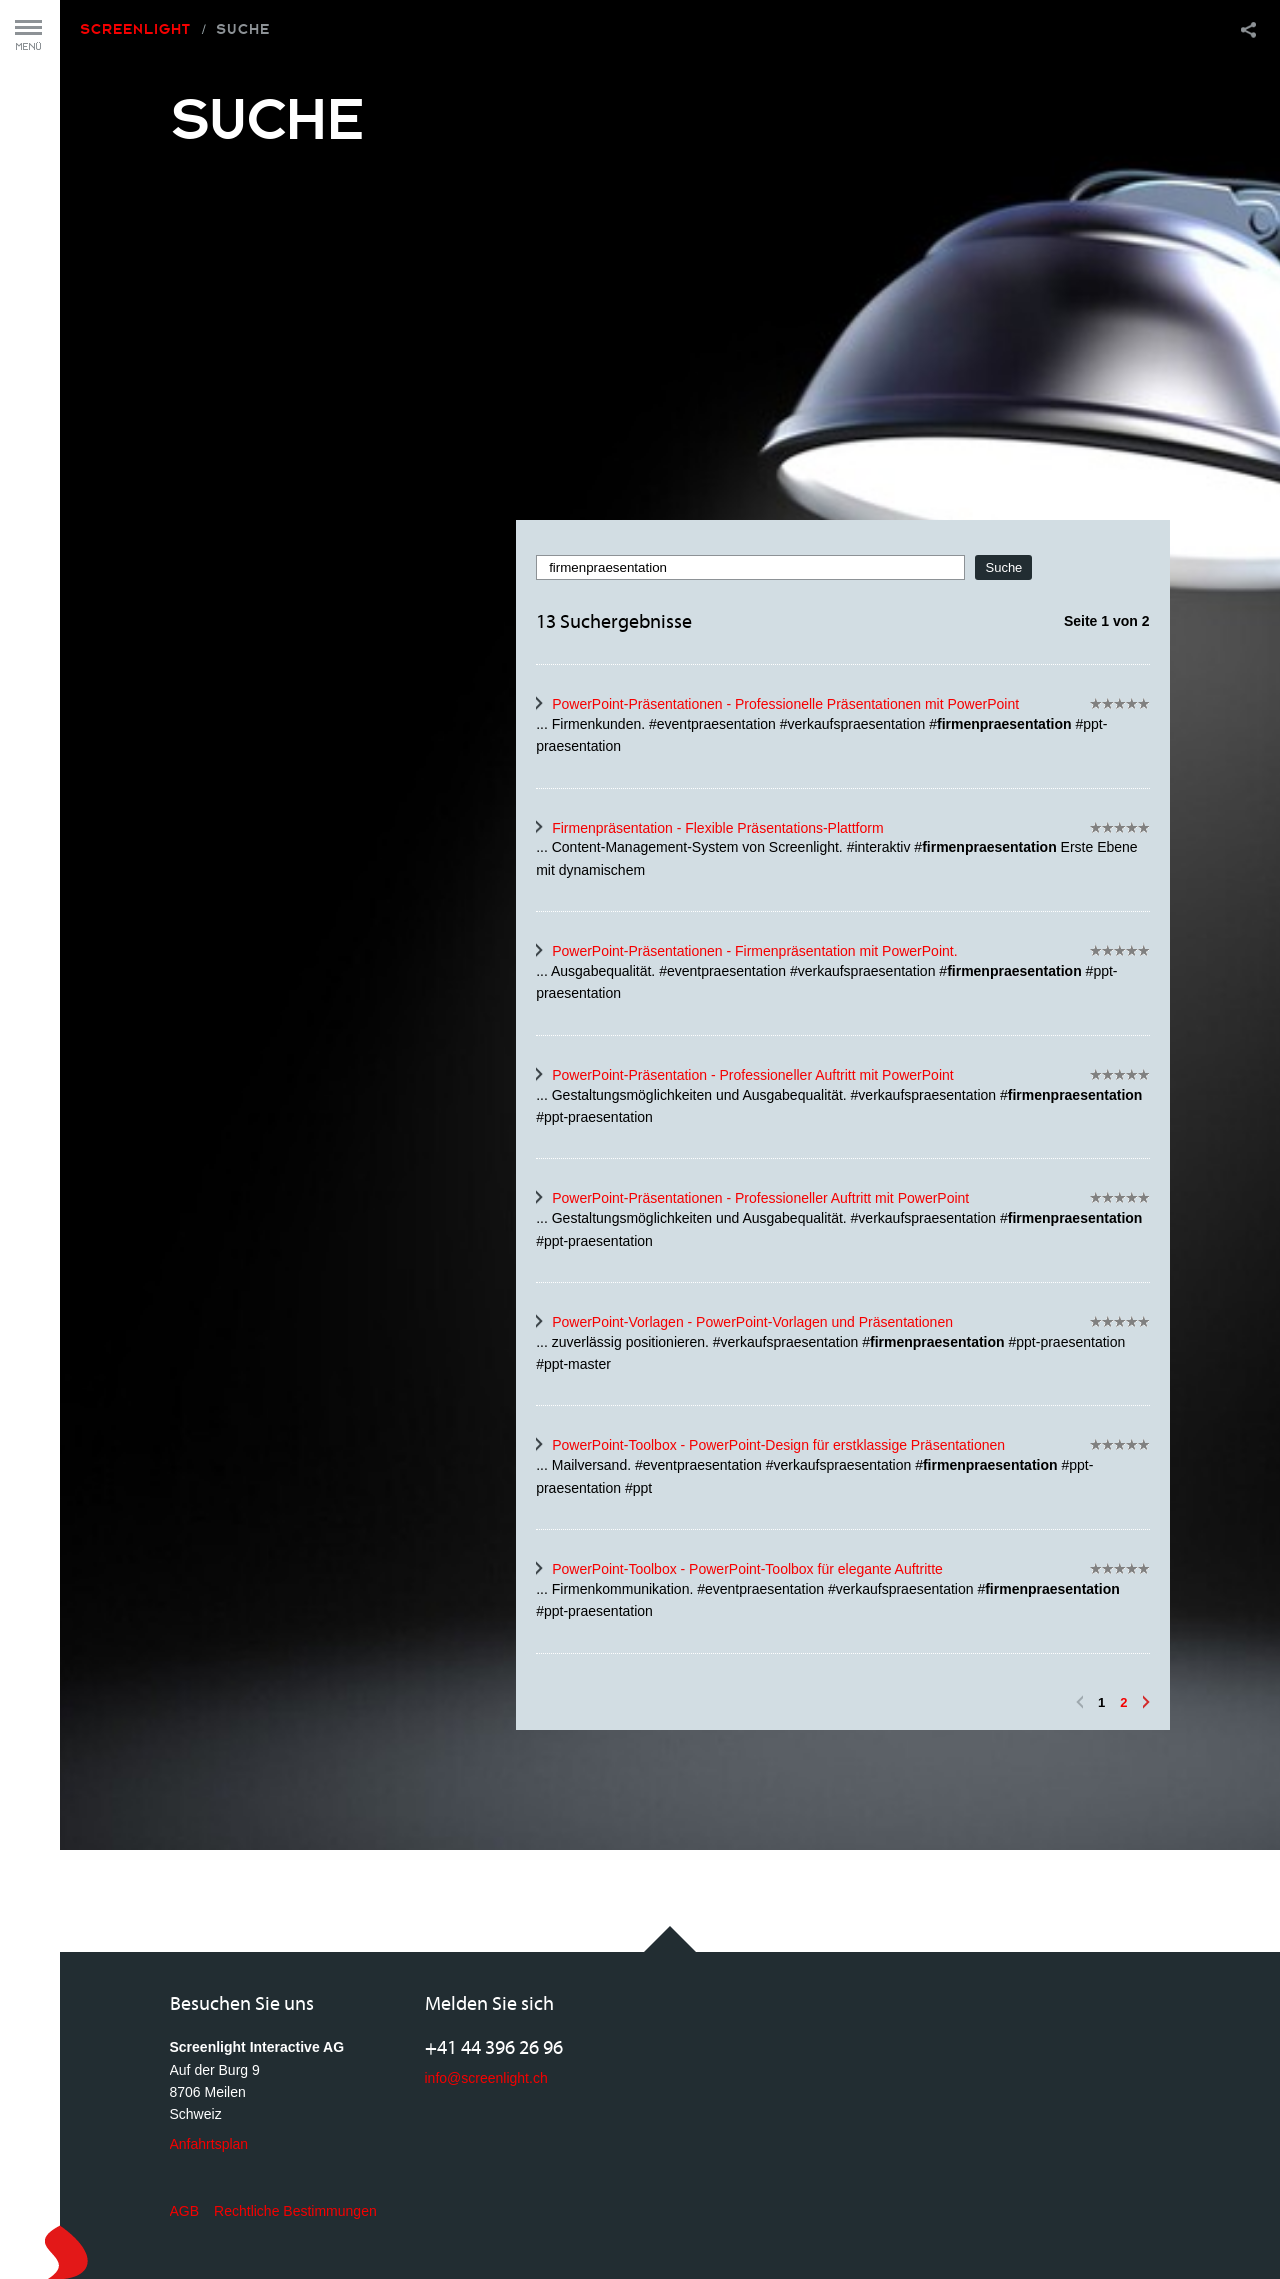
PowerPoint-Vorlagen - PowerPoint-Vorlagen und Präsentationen (752, 1322)
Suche (243, 29)
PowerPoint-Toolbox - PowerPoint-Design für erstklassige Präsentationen (778, 1445)
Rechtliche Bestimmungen (295, 2211)
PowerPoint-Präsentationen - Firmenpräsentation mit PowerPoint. (754, 951)
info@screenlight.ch (486, 2078)
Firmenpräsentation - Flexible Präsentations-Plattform (717, 828)
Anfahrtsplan (209, 2144)
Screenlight (135, 29)
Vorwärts (1146, 1702)
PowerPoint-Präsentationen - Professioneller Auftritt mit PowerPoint (760, 1198)
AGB (185, 2211)
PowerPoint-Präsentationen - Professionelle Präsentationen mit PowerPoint (785, 704)
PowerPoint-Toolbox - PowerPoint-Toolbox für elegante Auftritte (747, 1569)
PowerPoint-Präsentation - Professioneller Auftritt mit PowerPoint (753, 1075)
